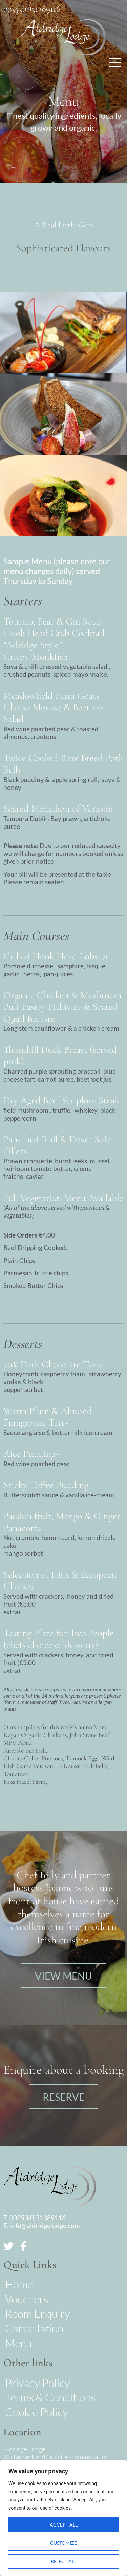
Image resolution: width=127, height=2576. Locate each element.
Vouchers (26, 2299)
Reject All (64, 2561)
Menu (18, 2343)
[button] (115, 62)
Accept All (64, 2525)
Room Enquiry (37, 2313)
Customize (63, 2543)
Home (19, 2284)
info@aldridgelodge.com (45, 2225)
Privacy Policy (37, 2382)
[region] (63, 2518)
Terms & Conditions (50, 2397)
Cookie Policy (36, 2412)
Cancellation (34, 2328)
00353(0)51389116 (31, 8)
